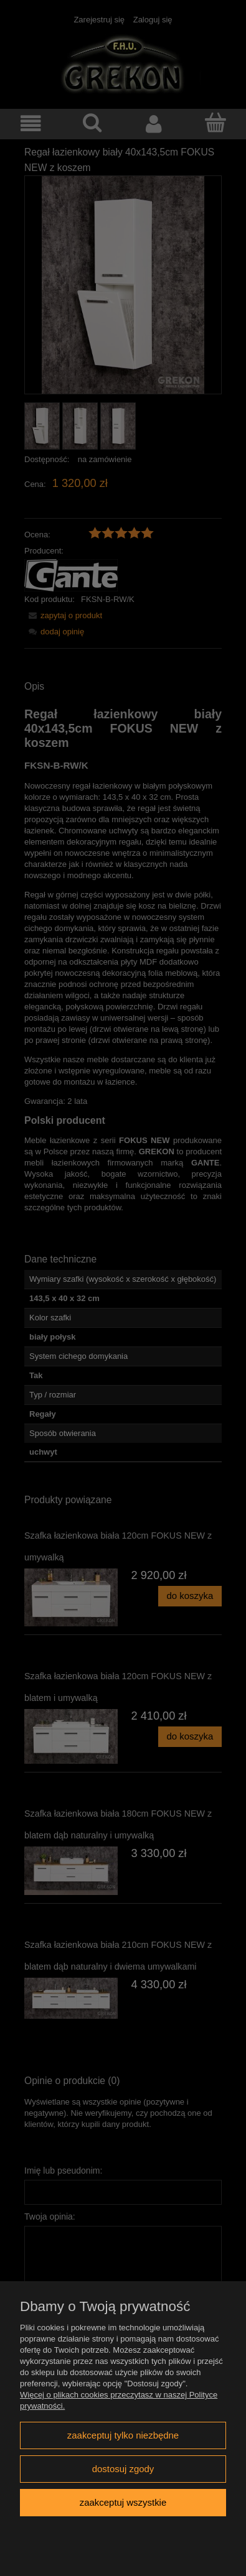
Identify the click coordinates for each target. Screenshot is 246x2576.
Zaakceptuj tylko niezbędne (123, 2435)
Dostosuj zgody (123, 2468)
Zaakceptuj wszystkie (123, 2502)
